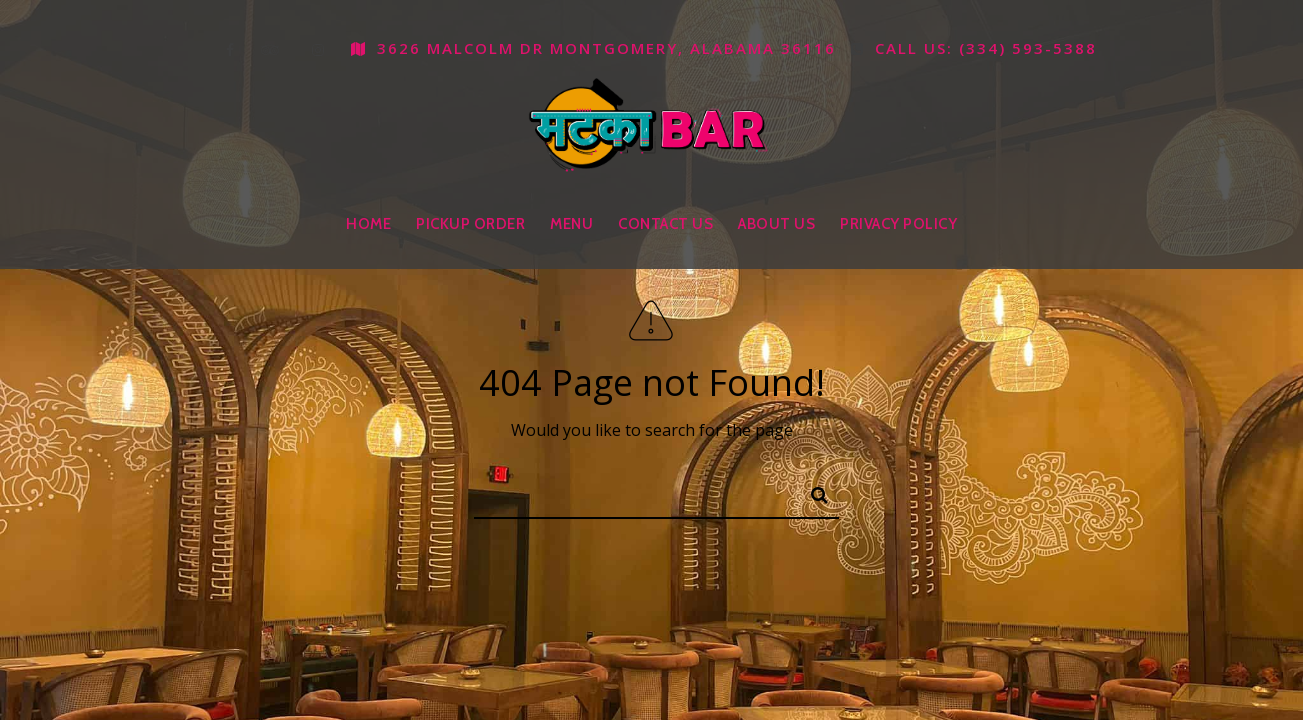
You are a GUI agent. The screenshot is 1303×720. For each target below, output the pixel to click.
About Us (776, 224)
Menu (571, 224)
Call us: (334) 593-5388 (974, 48)
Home (368, 224)
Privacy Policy (898, 224)
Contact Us (665, 224)
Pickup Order (470, 224)
